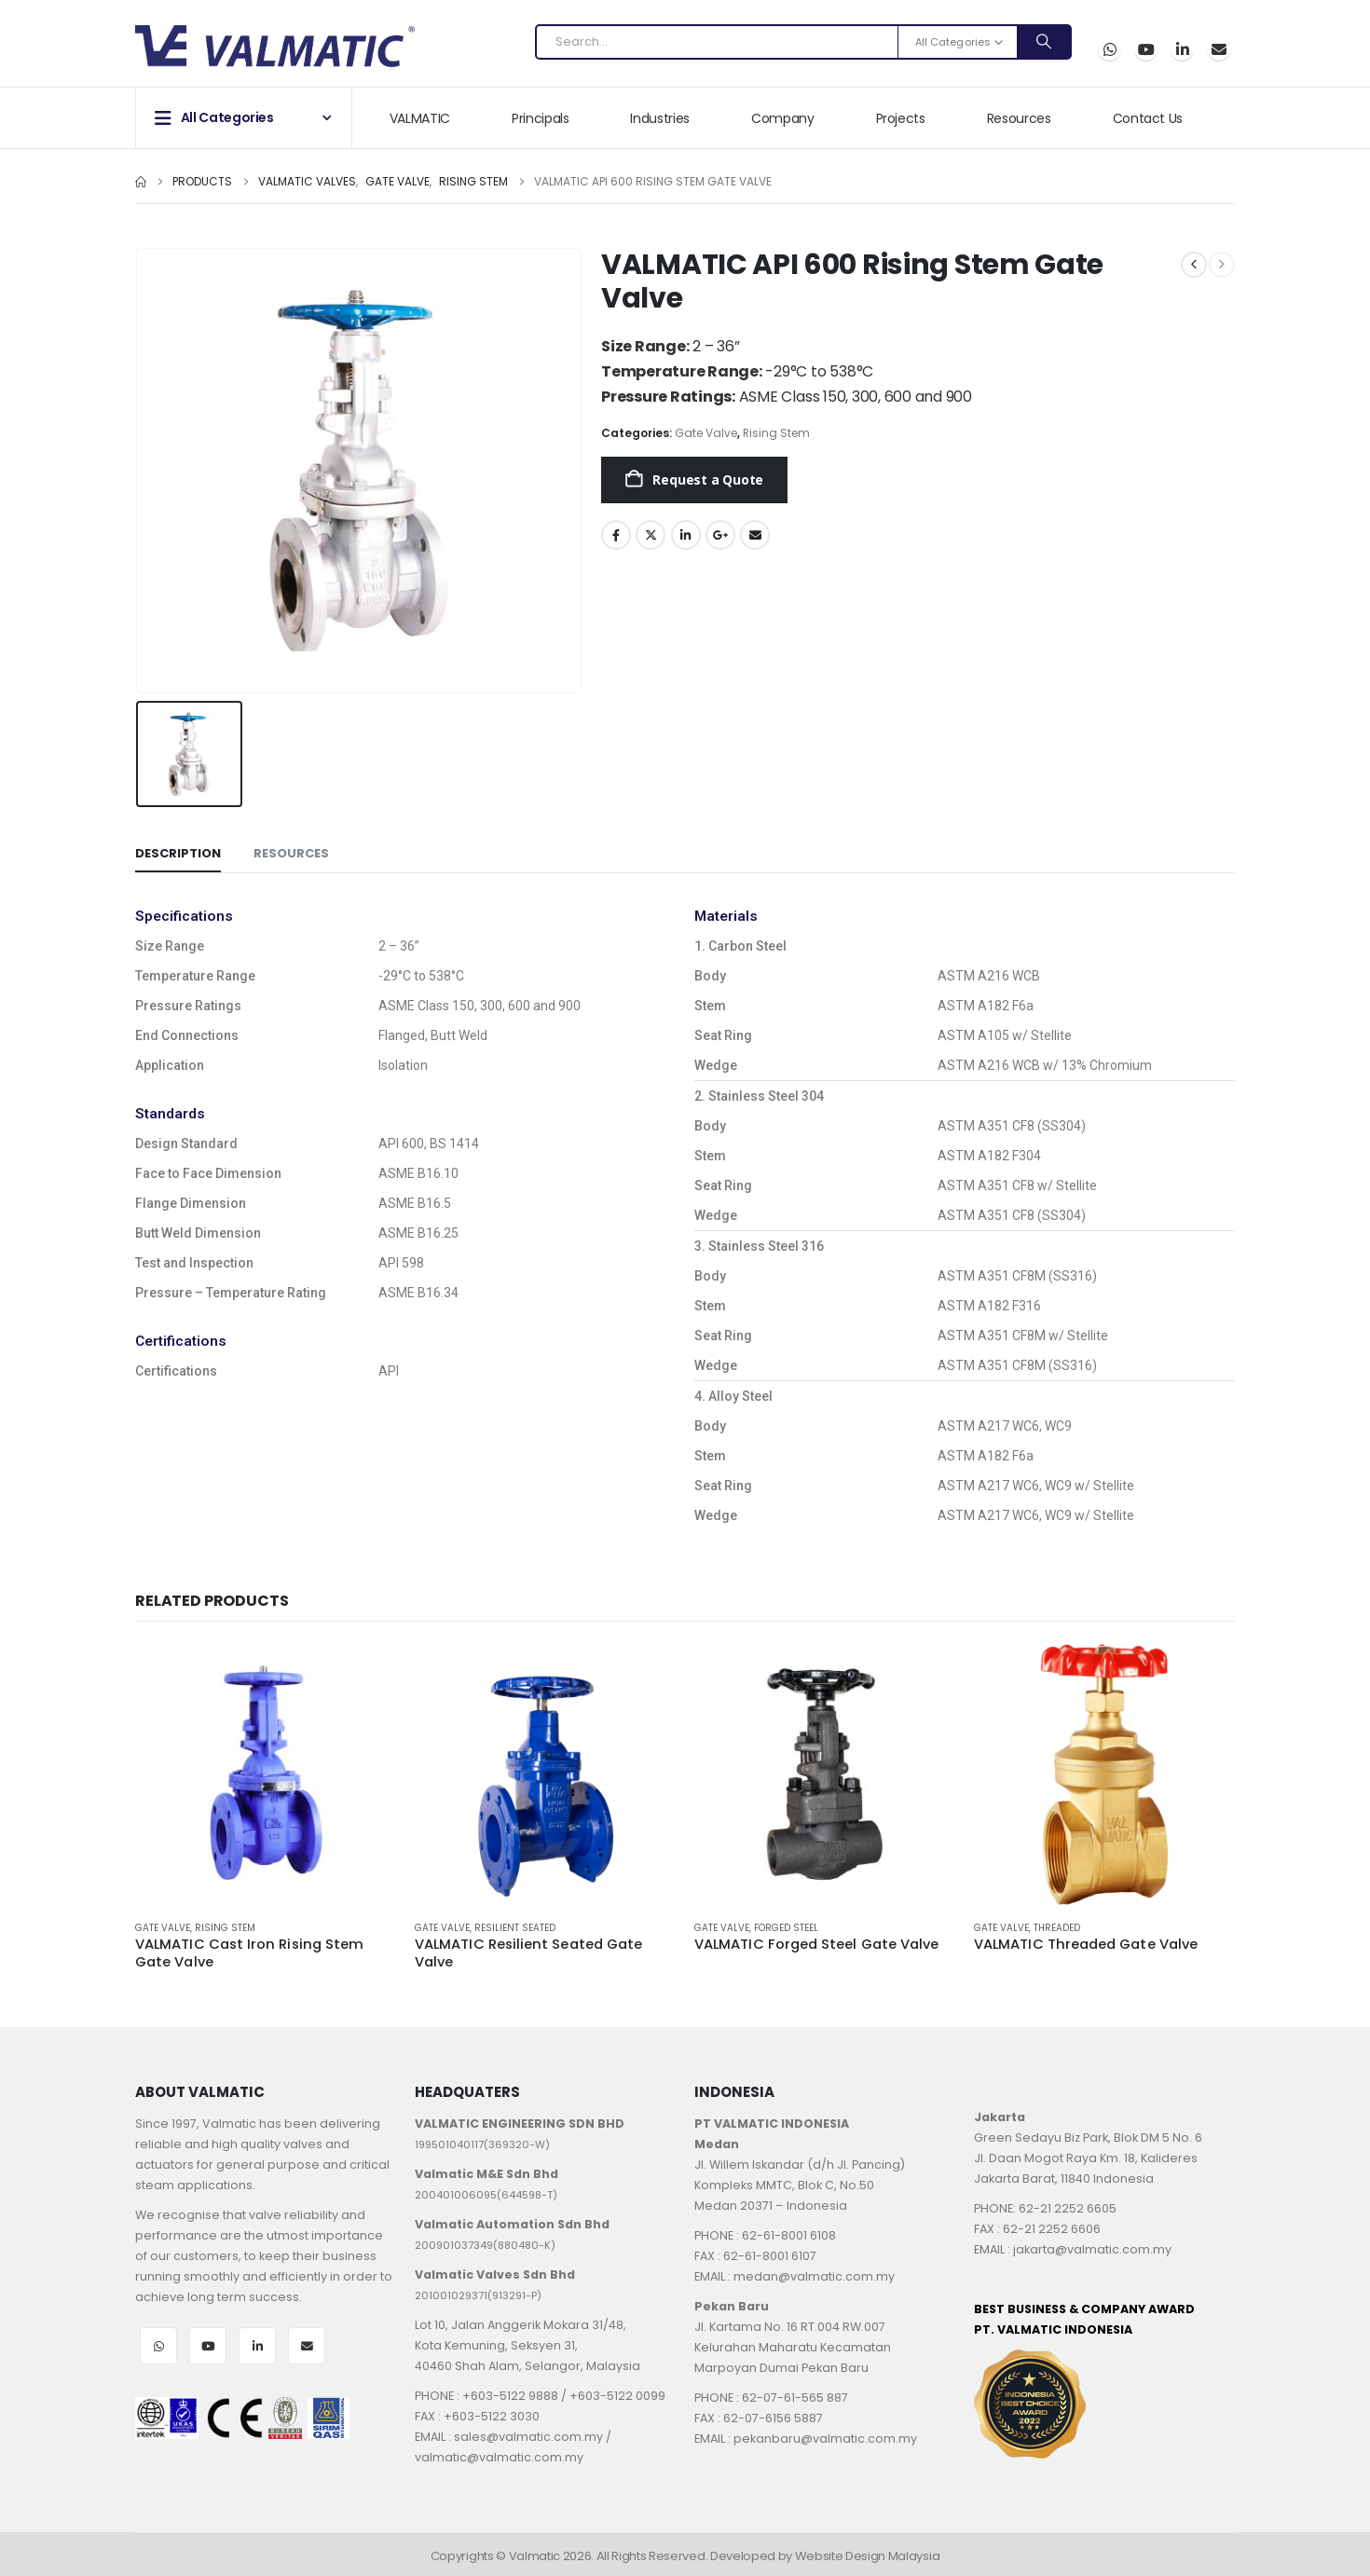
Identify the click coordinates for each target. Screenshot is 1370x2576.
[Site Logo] (275, 46)
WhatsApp (1109, 49)
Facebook (616, 535)
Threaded (1057, 1928)
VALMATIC (420, 118)
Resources (1019, 118)
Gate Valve (706, 433)
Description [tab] (178, 853)
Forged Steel (786, 1928)
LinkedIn (686, 535)
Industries (660, 118)
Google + (720, 535)
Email (1218, 49)
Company (783, 118)
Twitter (650, 535)
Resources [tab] (291, 853)
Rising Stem (776, 433)
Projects (900, 118)
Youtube (207, 2345)
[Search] (1044, 42)
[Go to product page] (265, 1774)
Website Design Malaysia (867, 2556)
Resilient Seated (514, 1928)
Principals (540, 118)
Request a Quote (707, 479)
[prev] (1194, 265)
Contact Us (1148, 118)
